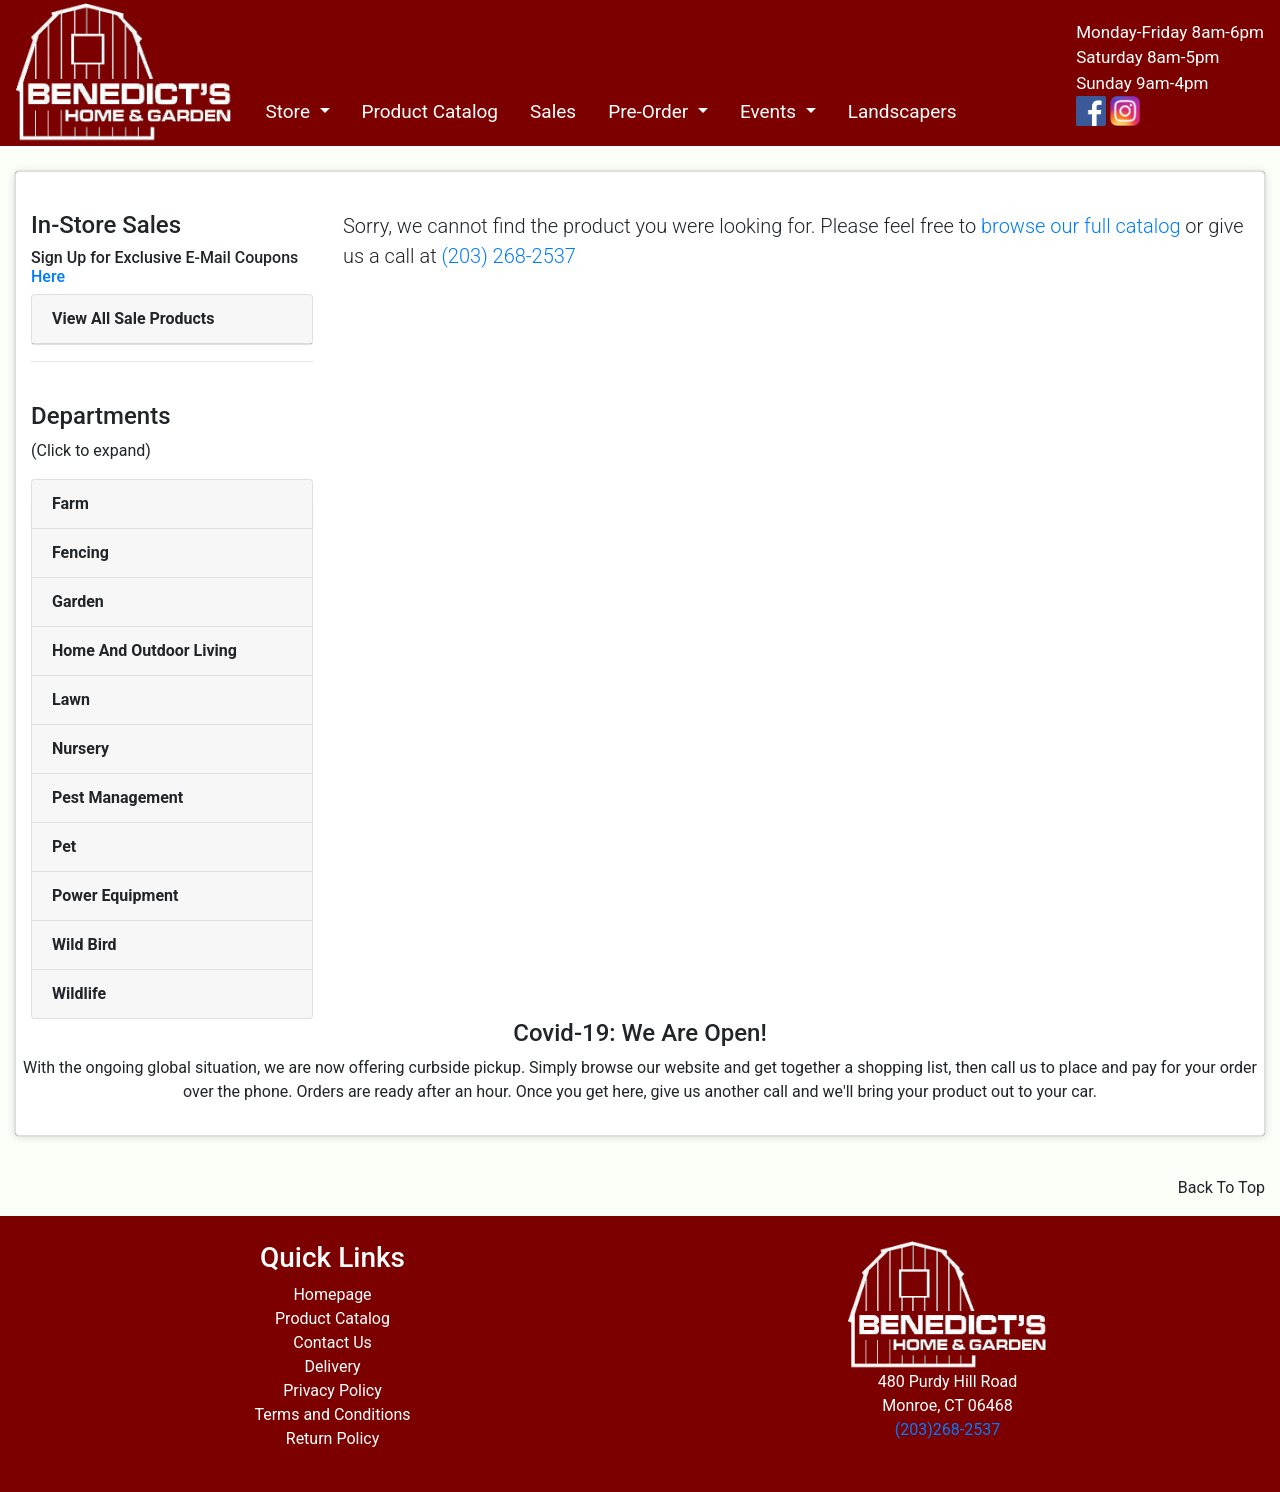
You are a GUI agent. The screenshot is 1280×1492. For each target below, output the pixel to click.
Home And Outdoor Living (144, 650)
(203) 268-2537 (508, 256)
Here (48, 276)
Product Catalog (430, 111)
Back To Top (1221, 1187)
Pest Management (117, 797)
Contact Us (332, 1342)
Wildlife (79, 993)
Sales (553, 111)
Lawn (71, 699)
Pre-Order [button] (650, 111)
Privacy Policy (332, 1390)
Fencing (80, 552)
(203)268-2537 (947, 1429)
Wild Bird (84, 944)
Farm (70, 503)
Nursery (80, 748)
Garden (78, 601)
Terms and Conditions (332, 1414)
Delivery (332, 1366)
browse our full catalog (1080, 226)
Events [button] (770, 111)
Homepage (332, 1294)
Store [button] (289, 111)
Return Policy (332, 1438)
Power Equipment (115, 895)
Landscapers (902, 111)
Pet (64, 846)
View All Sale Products (133, 318)
